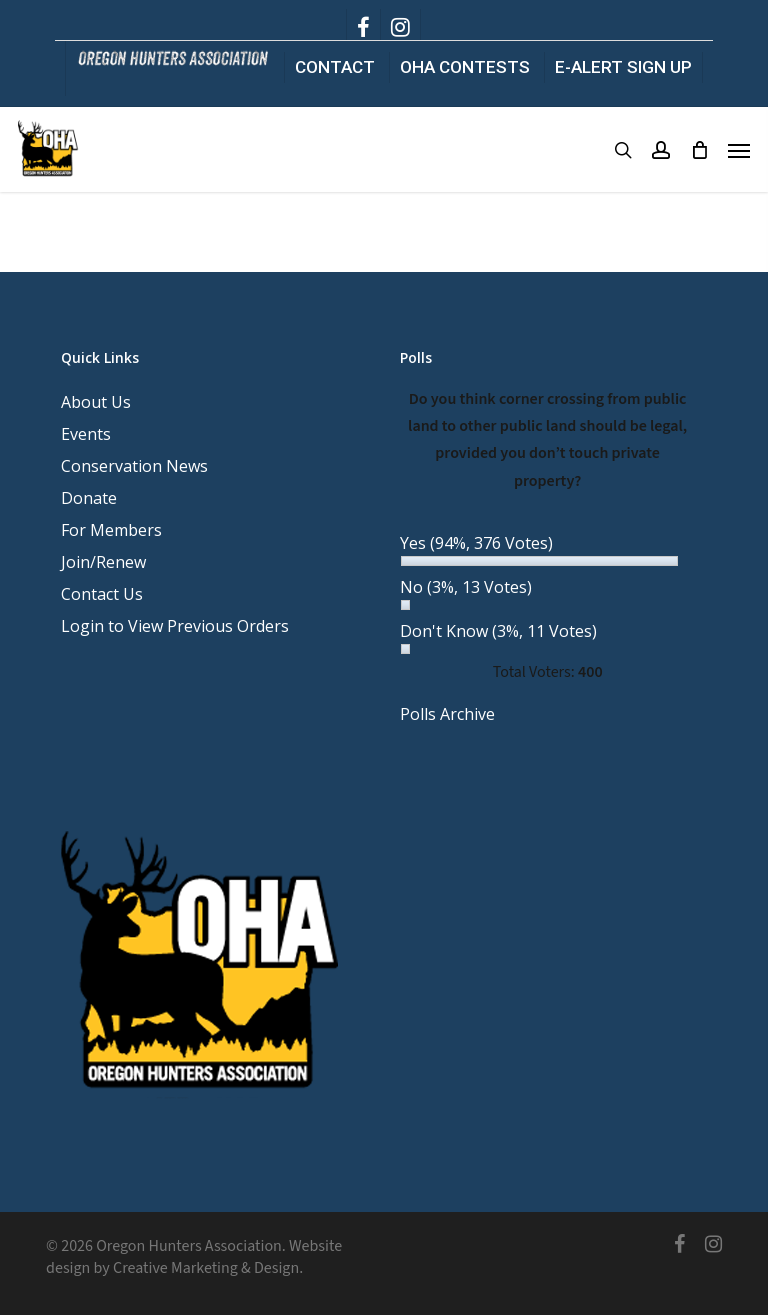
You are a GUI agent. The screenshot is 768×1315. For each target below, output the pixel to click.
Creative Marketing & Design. (208, 1268)
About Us (96, 402)
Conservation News (134, 466)
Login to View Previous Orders (175, 626)
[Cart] (699, 150)
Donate (89, 498)
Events (86, 434)
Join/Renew (103, 562)
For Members (111, 530)
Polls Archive (447, 714)
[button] (739, 150)
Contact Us (102, 594)
